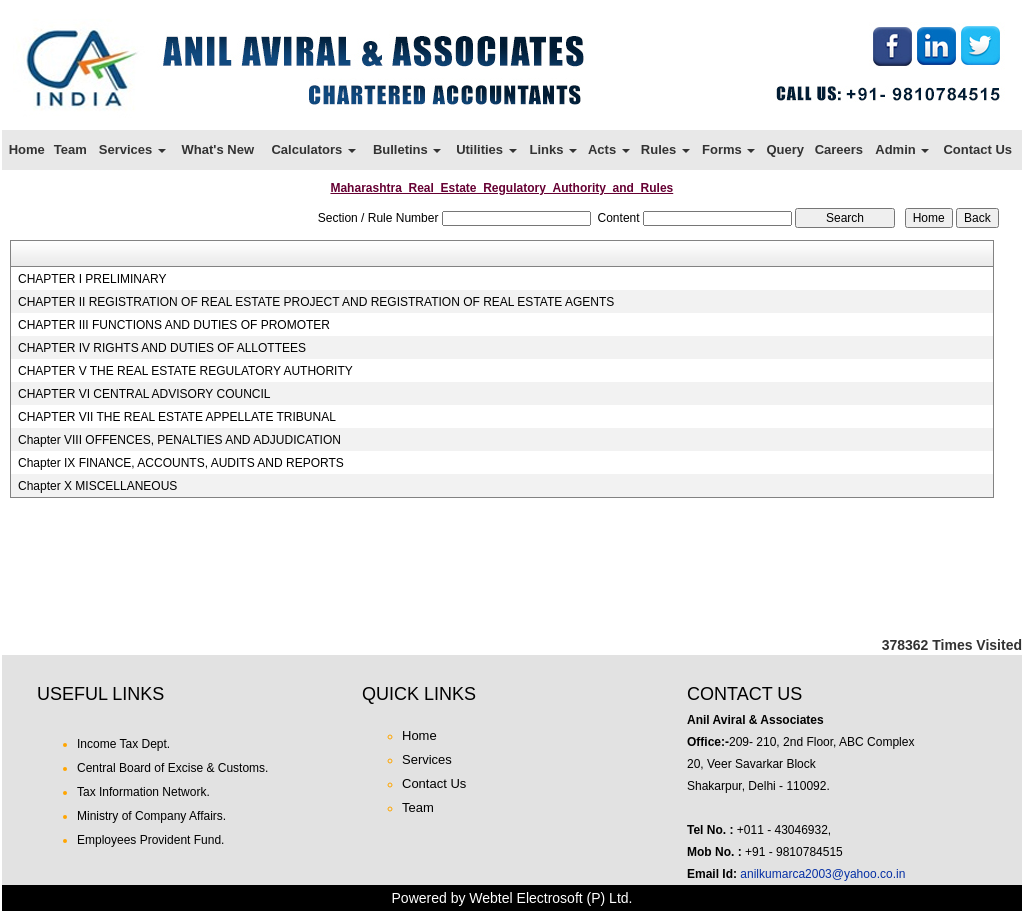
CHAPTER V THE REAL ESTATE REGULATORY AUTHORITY (185, 371)
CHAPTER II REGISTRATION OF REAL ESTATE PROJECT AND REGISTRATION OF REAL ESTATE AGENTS (316, 302)
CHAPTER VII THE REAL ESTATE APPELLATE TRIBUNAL (177, 417)
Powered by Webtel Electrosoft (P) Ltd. (512, 898)
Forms (728, 149)
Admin (902, 149)
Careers (839, 149)
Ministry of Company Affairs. (151, 816)
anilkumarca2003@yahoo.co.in (822, 874)
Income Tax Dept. (123, 744)
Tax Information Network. (143, 792)
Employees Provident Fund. (150, 840)
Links (553, 149)
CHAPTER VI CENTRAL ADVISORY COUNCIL (144, 394)
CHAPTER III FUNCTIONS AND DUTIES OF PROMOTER (174, 325)
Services (132, 149)
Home (27, 149)
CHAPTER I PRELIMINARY (92, 279)
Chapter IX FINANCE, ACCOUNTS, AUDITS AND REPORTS (181, 463)
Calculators (313, 149)
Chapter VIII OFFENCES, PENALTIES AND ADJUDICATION (179, 440)
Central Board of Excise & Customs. (172, 768)
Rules (665, 149)
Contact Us (977, 149)
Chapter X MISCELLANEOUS (97, 486)
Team (70, 149)
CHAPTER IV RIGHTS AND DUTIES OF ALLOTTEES (162, 348)
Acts (609, 149)
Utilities (486, 149)
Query (785, 149)
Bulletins (407, 149)
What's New (218, 149)
